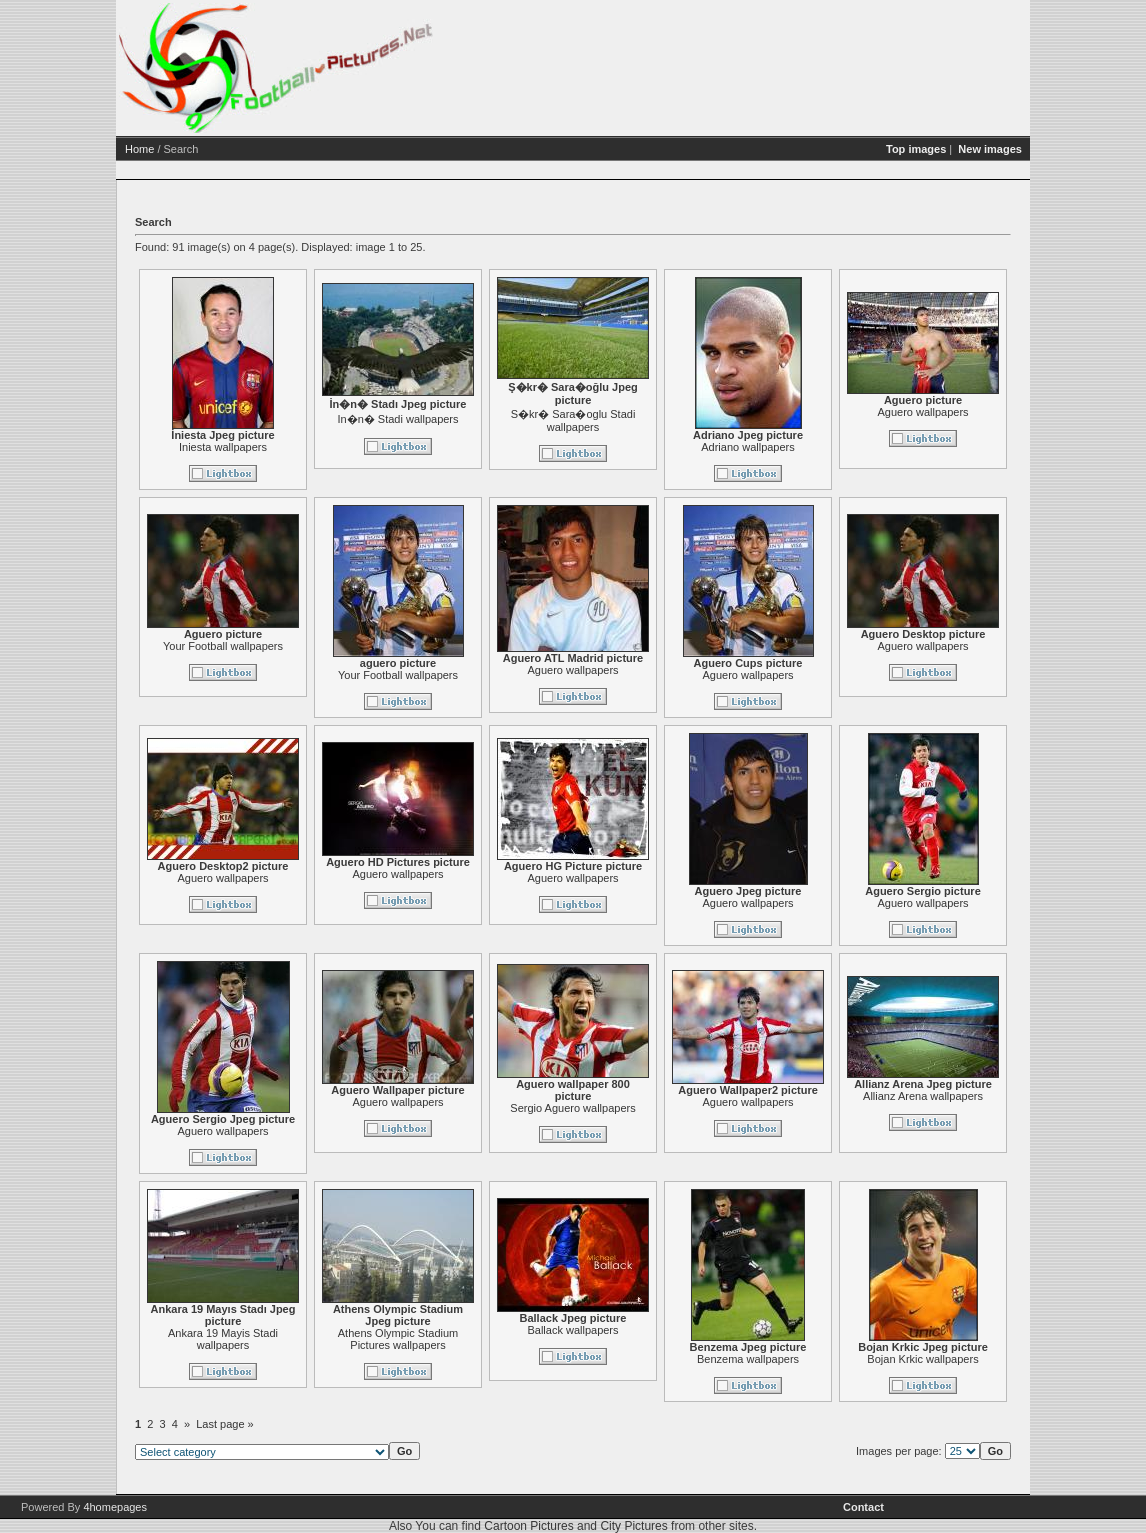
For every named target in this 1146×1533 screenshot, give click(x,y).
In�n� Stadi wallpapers (397, 419)
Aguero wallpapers (922, 412)
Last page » (225, 1424)
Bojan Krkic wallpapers (922, 1359)
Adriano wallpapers (748, 447)
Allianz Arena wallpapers (923, 1096)
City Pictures (633, 1526)
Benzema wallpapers (748, 1359)
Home (139, 149)
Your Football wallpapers (223, 646)
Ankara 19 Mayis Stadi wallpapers (223, 1339)
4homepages (115, 1507)
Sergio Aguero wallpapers (572, 1108)
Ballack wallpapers (572, 1330)
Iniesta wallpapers (223, 447)
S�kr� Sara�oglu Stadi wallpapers (573, 420)
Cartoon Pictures (528, 1526)
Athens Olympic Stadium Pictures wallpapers (398, 1339)
